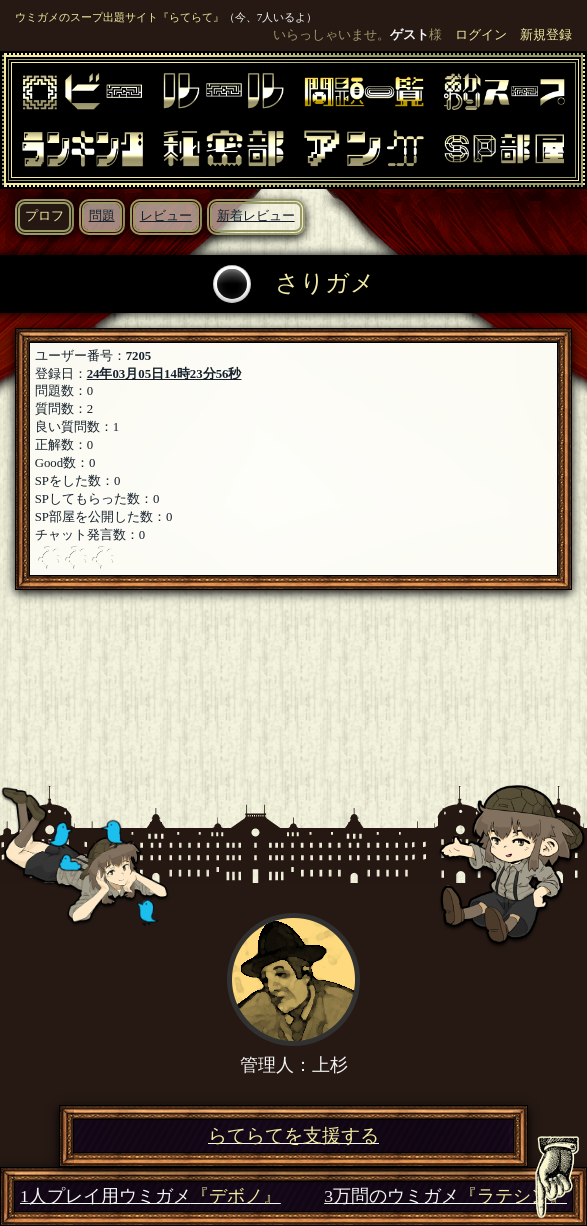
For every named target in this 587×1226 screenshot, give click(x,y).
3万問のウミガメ (445, 1196)
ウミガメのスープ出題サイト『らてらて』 (119, 17)
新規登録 (546, 35)
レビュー (166, 216)
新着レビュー (256, 216)
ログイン (481, 35)
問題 (102, 216)
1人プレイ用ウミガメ (150, 1196)
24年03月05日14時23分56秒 (164, 374)
